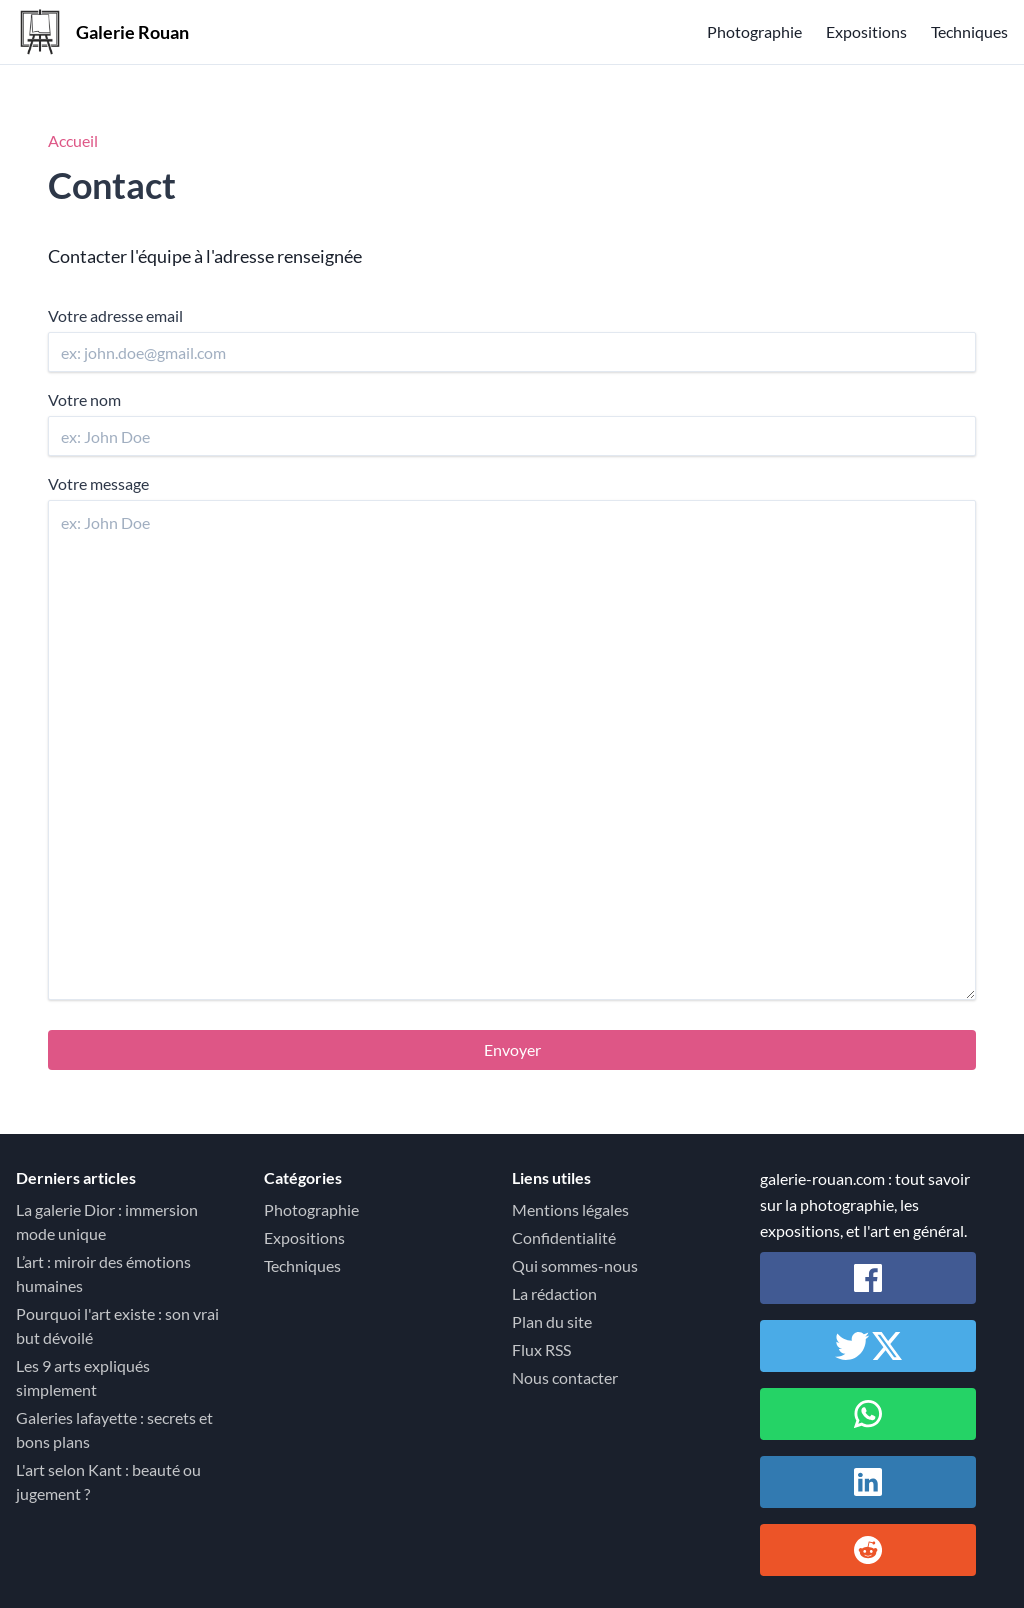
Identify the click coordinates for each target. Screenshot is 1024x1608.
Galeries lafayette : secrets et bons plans (114, 1429)
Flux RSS (541, 1349)
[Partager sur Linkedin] (868, 1482)
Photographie (754, 31)
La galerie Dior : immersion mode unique (107, 1221)
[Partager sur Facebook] (868, 1278)
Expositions (866, 31)
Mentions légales (570, 1209)
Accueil (73, 140)
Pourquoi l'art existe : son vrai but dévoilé (117, 1325)
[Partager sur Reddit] (868, 1550)
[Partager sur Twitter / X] (868, 1346)
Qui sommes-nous (575, 1265)
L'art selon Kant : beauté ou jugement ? (108, 1481)
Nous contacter (565, 1377)
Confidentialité (564, 1237)
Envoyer (512, 1049)
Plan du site (552, 1321)
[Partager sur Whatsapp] (868, 1414)
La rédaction (554, 1293)
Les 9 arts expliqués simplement (83, 1377)
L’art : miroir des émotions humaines (103, 1273)
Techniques (969, 31)
